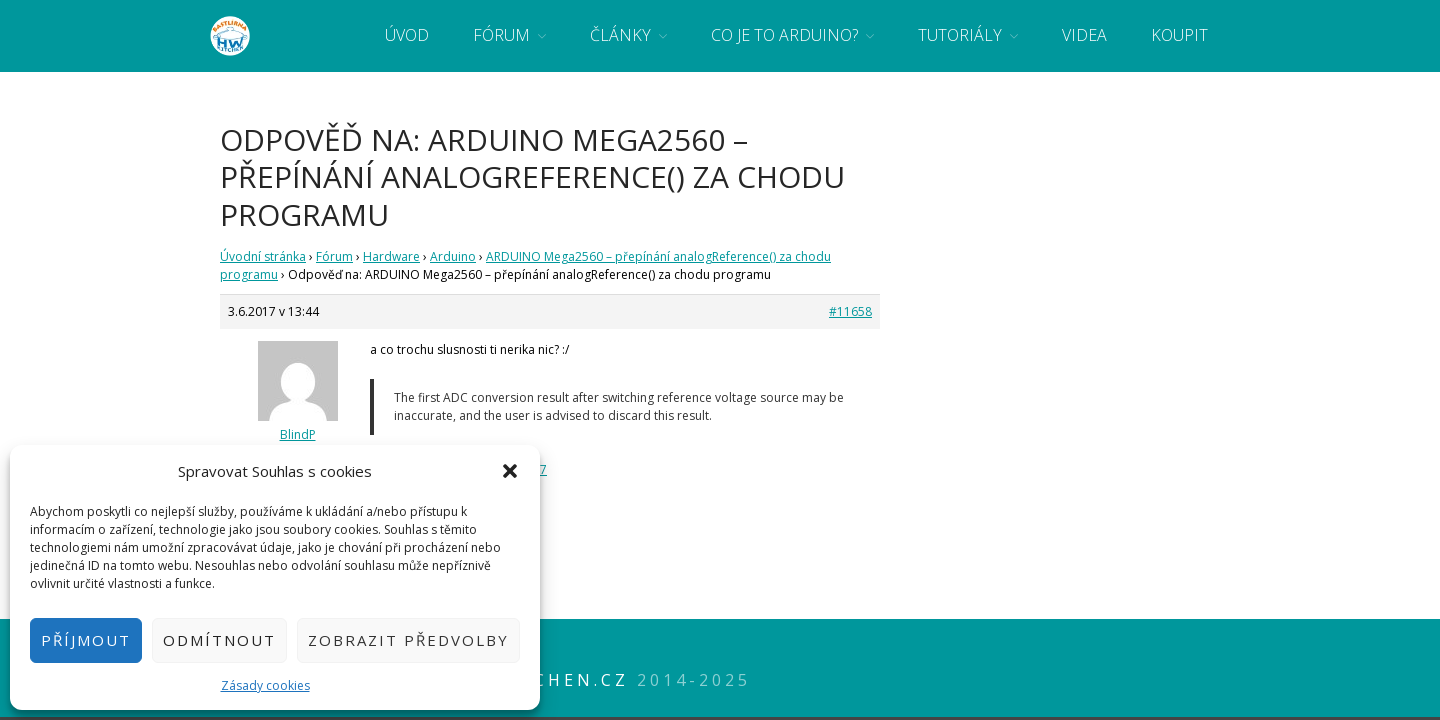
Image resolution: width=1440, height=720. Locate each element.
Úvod (407, 35)
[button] (510, 471)
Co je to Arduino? (784, 35)
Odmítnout (219, 640)
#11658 (850, 311)
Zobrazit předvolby (408, 640)
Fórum (501, 35)
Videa (1084, 35)
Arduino (453, 256)
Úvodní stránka (263, 256)
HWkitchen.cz (545, 680)
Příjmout (86, 640)
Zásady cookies (265, 685)
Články (620, 35)
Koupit (1179, 35)
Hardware (391, 256)
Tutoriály (960, 35)
